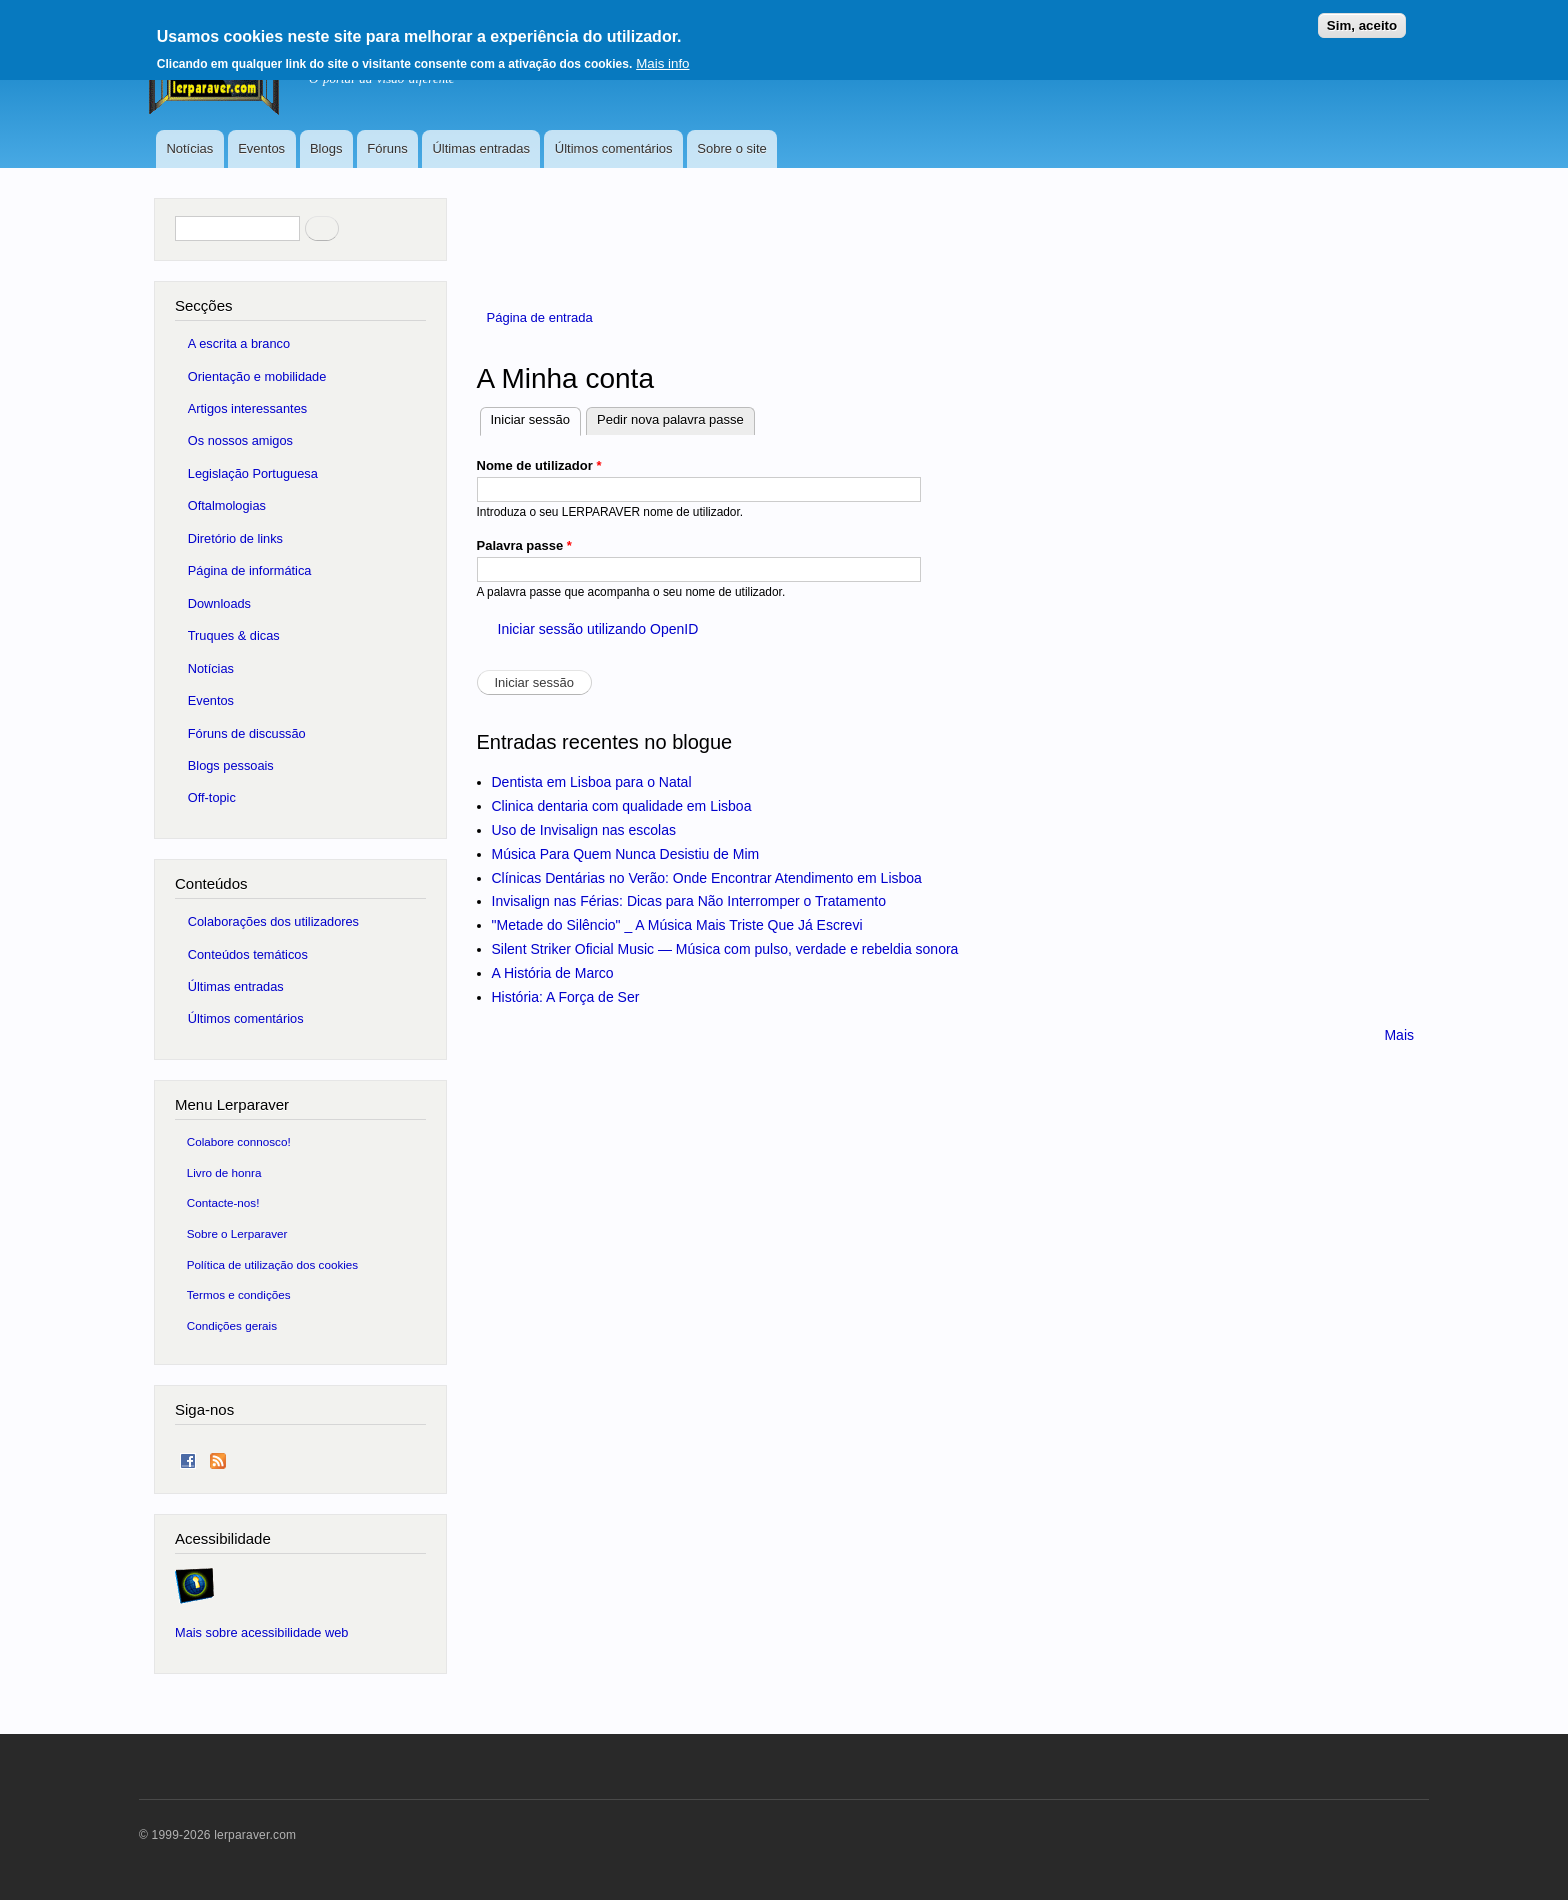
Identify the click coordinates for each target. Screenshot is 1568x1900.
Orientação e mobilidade (257, 376)
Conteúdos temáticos (248, 954)
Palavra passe (524, 545)
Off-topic (212, 797)
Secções (203, 305)
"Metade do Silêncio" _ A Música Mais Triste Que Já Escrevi (677, 925)
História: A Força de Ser (566, 997)
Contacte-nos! (223, 1202)
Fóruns (387, 148)
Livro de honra (224, 1172)
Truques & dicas (234, 635)
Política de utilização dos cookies (273, 1264)
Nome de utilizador (539, 465)
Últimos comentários (614, 148)
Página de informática (250, 570)
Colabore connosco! (239, 1141)
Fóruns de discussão (247, 733)
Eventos (261, 148)
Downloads (219, 603)
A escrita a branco (239, 343)
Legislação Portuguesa (253, 473)
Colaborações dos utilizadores (273, 921)
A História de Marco (553, 973)
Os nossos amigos (240, 440)
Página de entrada (540, 317)
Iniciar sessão (536, 417)
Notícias (189, 148)
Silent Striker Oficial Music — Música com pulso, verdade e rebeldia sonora (725, 949)
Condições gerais (232, 1325)
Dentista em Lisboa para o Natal (592, 782)
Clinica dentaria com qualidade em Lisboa (622, 806)
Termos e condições (239, 1294)
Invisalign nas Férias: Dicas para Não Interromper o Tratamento (689, 901)
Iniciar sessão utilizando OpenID (598, 629)
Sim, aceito (1362, 25)
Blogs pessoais (231, 765)
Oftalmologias (227, 505)
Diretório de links (235, 538)
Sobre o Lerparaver (237, 1233)
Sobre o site (731, 148)
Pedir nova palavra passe (670, 419)
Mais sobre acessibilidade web (261, 1632)
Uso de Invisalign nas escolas (584, 830)
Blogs (326, 148)
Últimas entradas (481, 148)
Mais (1399, 1035)
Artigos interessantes (247, 408)
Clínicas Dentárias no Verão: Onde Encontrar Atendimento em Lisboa (707, 878)
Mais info (662, 63)
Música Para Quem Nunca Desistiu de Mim (626, 854)
